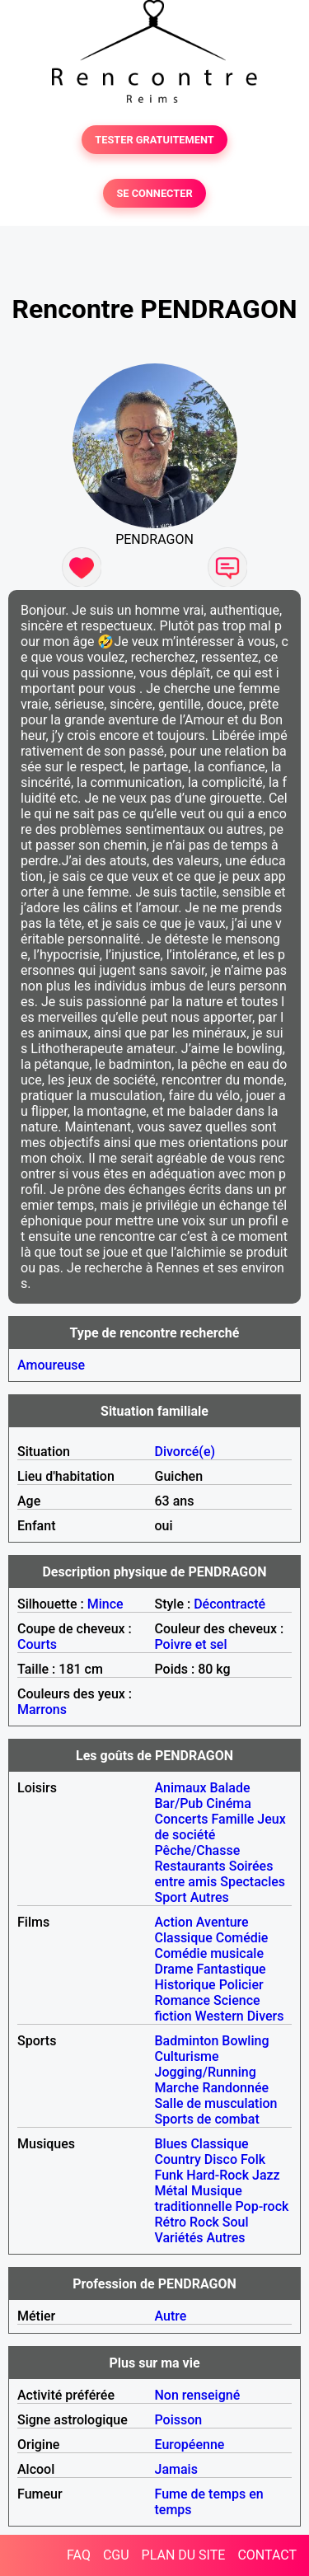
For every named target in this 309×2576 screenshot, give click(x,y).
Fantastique (230, 1969)
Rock (204, 2222)
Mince (105, 1604)
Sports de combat (207, 2119)
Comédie (242, 1938)
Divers (265, 2016)
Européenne (190, 2444)
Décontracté (229, 1604)
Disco (220, 2159)
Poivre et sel (191, 1644)
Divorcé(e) (185, 1451)
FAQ (79, 2555)
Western (219, 2016)
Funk (169, 2175)
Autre (171, 2316)
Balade (229, 1788)
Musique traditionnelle (198, 2198)
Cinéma (228, 1803)
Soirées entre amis (214, 1874)
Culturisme (187, 2056)
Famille (232, 1819)
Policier (241, 1985)
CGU (116, 2555)
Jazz (266, 2175)
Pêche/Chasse (198, 1850)
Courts (37, 1644)
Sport (171, 1897)
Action (174, 1922)
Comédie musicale (209, 1953)
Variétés (179, 2238)
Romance (183, 2000)
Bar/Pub (179, 1803)
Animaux (181, 1788)
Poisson (179, 2420)
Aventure (222, 1922)
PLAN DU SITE (184, 2555)
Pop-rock (262, 2206)
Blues (171, 2144)
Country (178, 2159)
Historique (185, 1985)
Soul (235, 2222)
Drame (174, 1969)
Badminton (187, 2041)
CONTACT (267, 2555)
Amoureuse (51, 1365)
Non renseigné (198, 2395)
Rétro (171, 2222)
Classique (184, 1938)
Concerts (181, 1819)
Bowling (245, 2041)
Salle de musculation (216, 2103)
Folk (253, 2159)
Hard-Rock (217, 2175)
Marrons (42, 1709)
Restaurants (190, 1866)
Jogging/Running (205, 2072)
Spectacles (252, 1882)
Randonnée (235, 2088)
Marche (177, 2088)
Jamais (176, 2469)
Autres (209, 1897)
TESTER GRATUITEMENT (154, 139)
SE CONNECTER (154, 193)
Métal (172, 2191)
